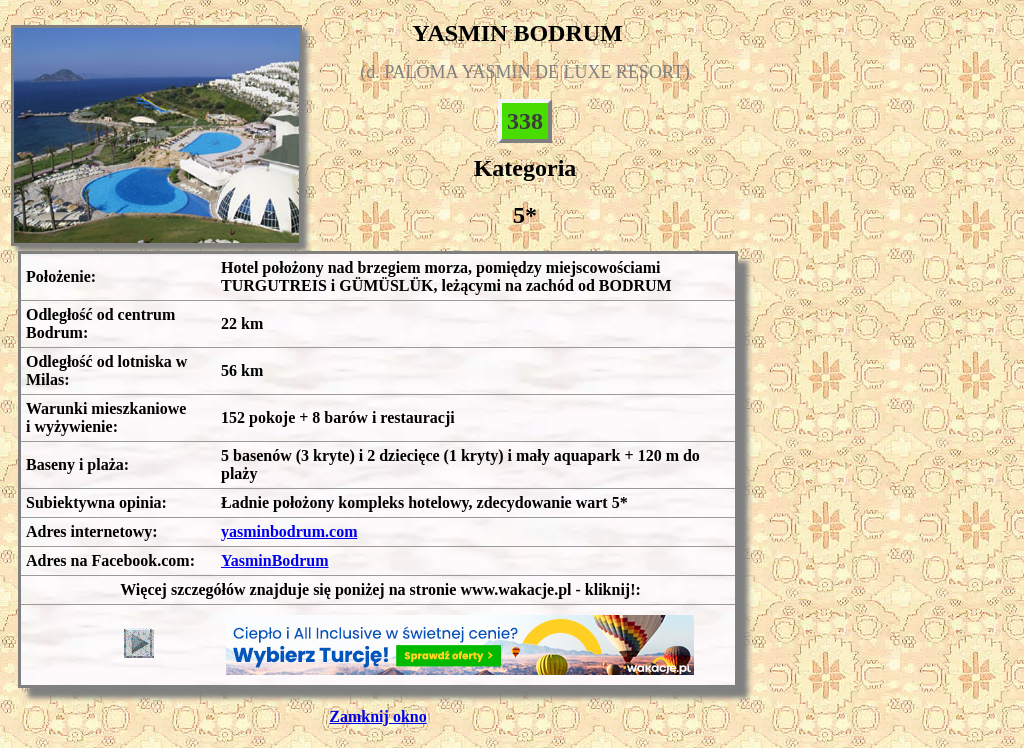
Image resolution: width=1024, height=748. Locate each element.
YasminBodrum (275, 560)
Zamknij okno (377, 716)
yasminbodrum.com (289, 531)
